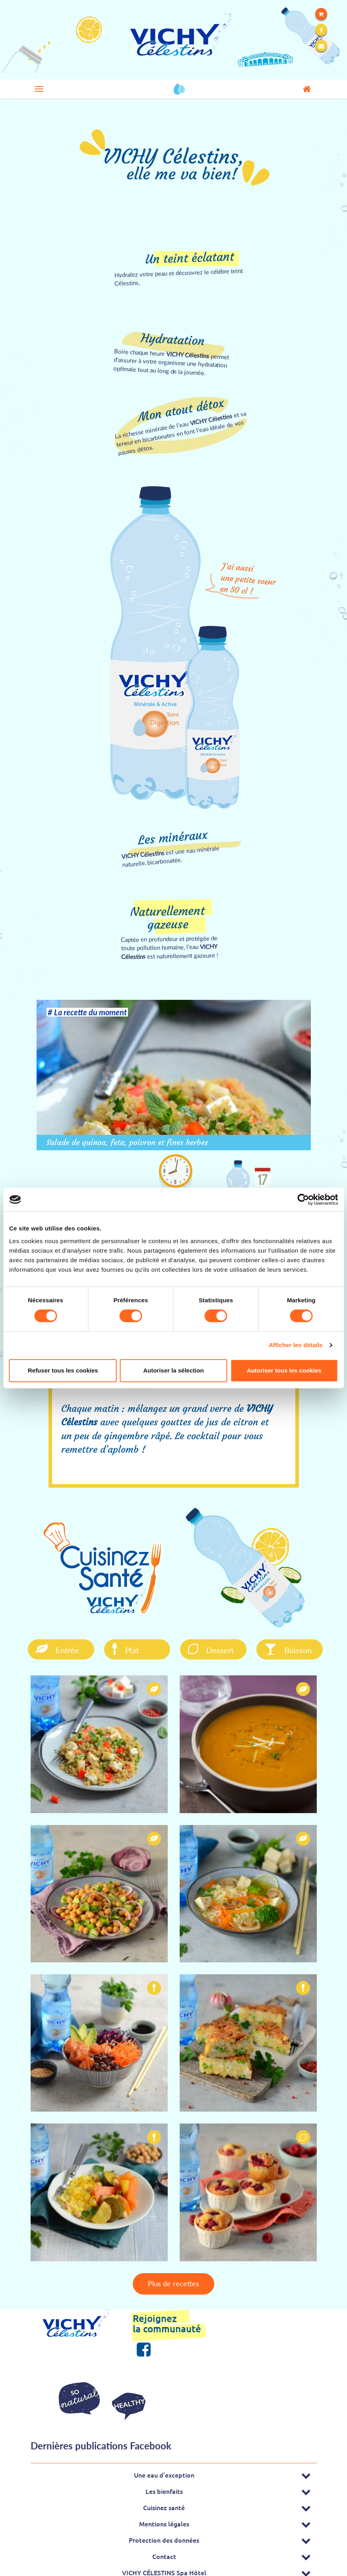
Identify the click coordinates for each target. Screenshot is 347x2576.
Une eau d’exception (164, 2469)
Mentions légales (164, 2518)
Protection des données (164, 2534)
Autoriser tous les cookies (284, 1370)
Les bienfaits (164, 2486)
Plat (117, 1648)
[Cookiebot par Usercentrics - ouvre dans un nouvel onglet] (303, 1199)
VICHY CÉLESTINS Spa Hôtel (164, 2567)
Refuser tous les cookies (63, 1370)
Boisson (282, 1648)
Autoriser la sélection (173, 1370)
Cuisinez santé (164, 2502)
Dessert (204, 1648)
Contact (164, 2551)
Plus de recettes (173, 2282)
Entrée (49, 1648)
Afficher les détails (295, 1345)
